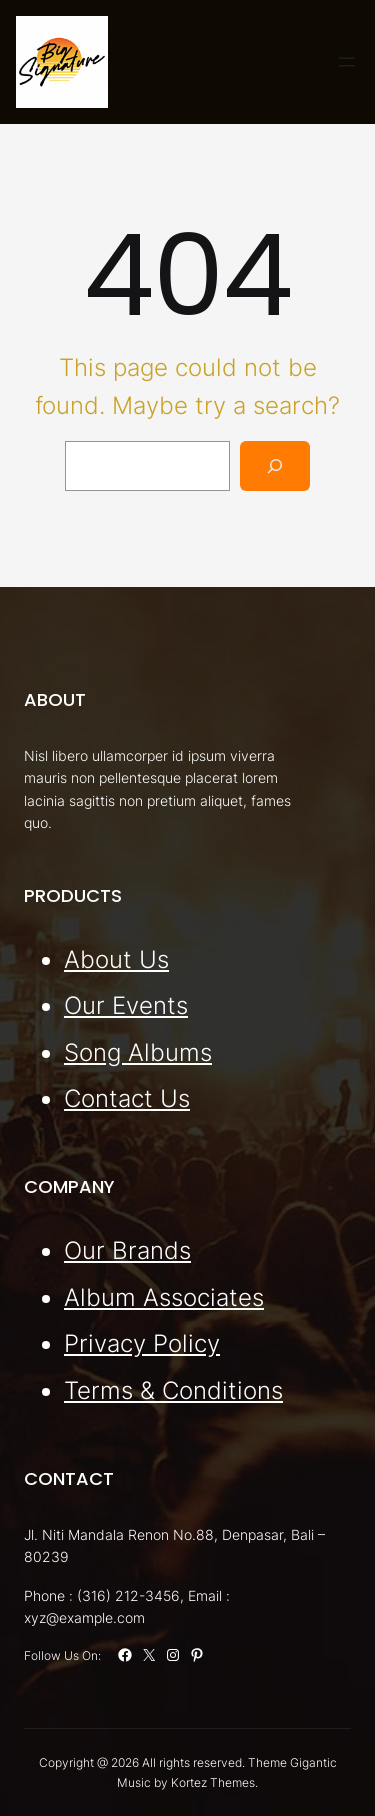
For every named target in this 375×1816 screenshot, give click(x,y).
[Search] (275, 465)
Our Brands (127, 1250)
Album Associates (164, 1296)
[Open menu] (347, 62)
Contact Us (127, 1098)
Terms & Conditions (173, 1389)
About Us (116, 958)
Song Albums (138, 1051)
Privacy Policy (142, 1343)
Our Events (126, 1005)
